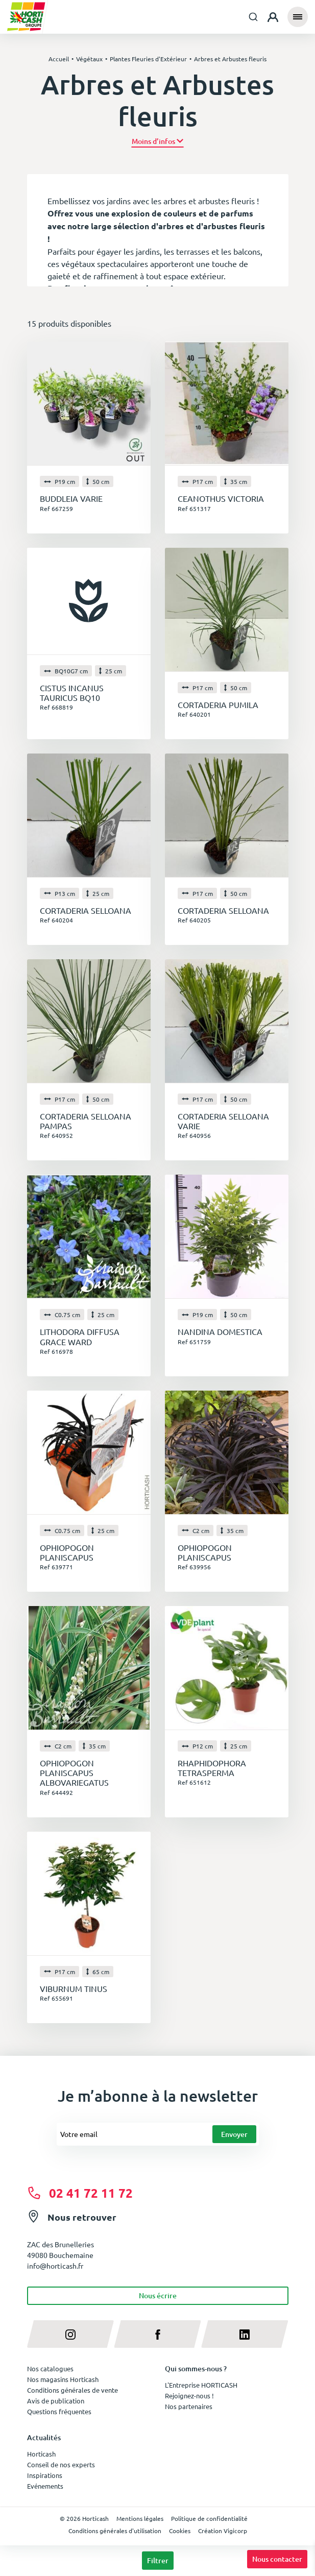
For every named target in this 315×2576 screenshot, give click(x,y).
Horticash (41, 2453)
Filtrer (157, 2560)
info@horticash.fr (55, 2265)
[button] (157, 141)
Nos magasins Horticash (63, 2379)
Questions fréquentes (59, 2411)
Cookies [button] (179, 2530)
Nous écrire (158, 2295)
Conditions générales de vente (72, 2390)
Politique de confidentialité (209, 2518)
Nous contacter (277, 2559)
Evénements (45, 2486)
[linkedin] (244, 2334)
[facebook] (157, 2334)
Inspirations (44, 2475)
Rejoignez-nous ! (189, 2395)
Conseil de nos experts (61, 2464)
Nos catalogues (50, 2368)
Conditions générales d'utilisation (114, 2530)
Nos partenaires (188, 2406)
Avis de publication (55, 2400)
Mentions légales (139, 2518)
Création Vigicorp (222, 2530)
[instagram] (70, 2334)
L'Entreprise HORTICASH (201, 2384)
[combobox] (253, 17)
